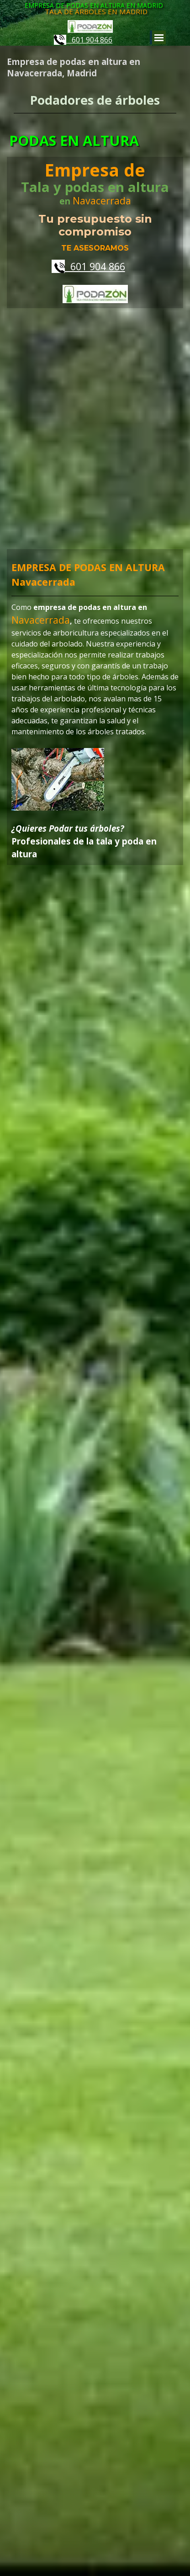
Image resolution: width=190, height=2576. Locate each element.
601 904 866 (83, 40)
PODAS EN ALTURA (74, 140)
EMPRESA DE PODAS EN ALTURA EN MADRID (94, 5)
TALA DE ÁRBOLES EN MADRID (96, 11)
